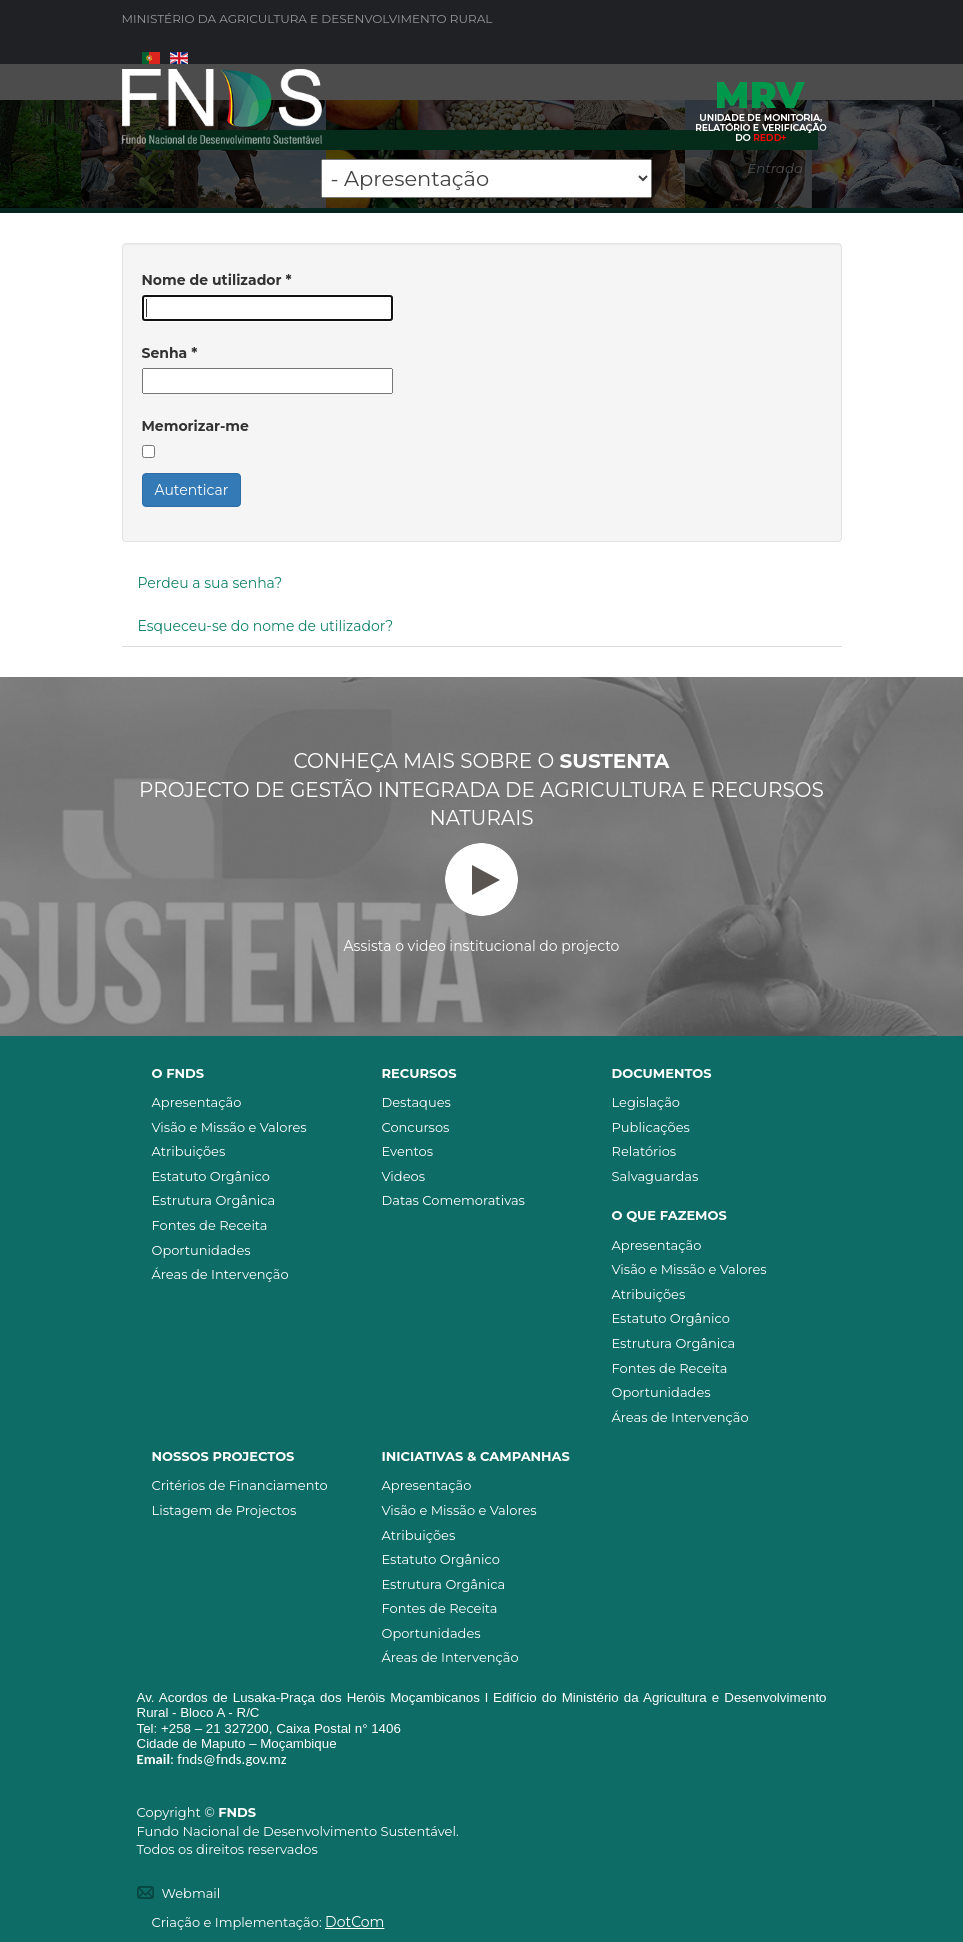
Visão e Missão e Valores (229, 1127)
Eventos (408, 1151)
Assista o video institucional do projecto (482, 899)
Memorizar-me (195, 426)
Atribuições (189, 1151)
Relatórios (644, 1151)
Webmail (191, 1893)
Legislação (646, 1102)
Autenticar (192, 490)
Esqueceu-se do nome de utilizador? (266, 626)
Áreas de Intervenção (220, 1274)
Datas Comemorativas (453, 1200)
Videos (404, 1176)
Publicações (651, 1127)
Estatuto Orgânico (211, 1176)
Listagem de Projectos (224, 1510)
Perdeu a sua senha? (210, 583)
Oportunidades (201, 1250)
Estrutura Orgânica (214, 1200)
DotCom (354, 1922)
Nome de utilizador (217, 280)
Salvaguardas (655, 1176)
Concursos (416, 1127)
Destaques (416, 1102)
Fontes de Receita (210, 1225)
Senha (170, 353)
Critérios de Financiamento (240, 1485)
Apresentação (197, 1102)
